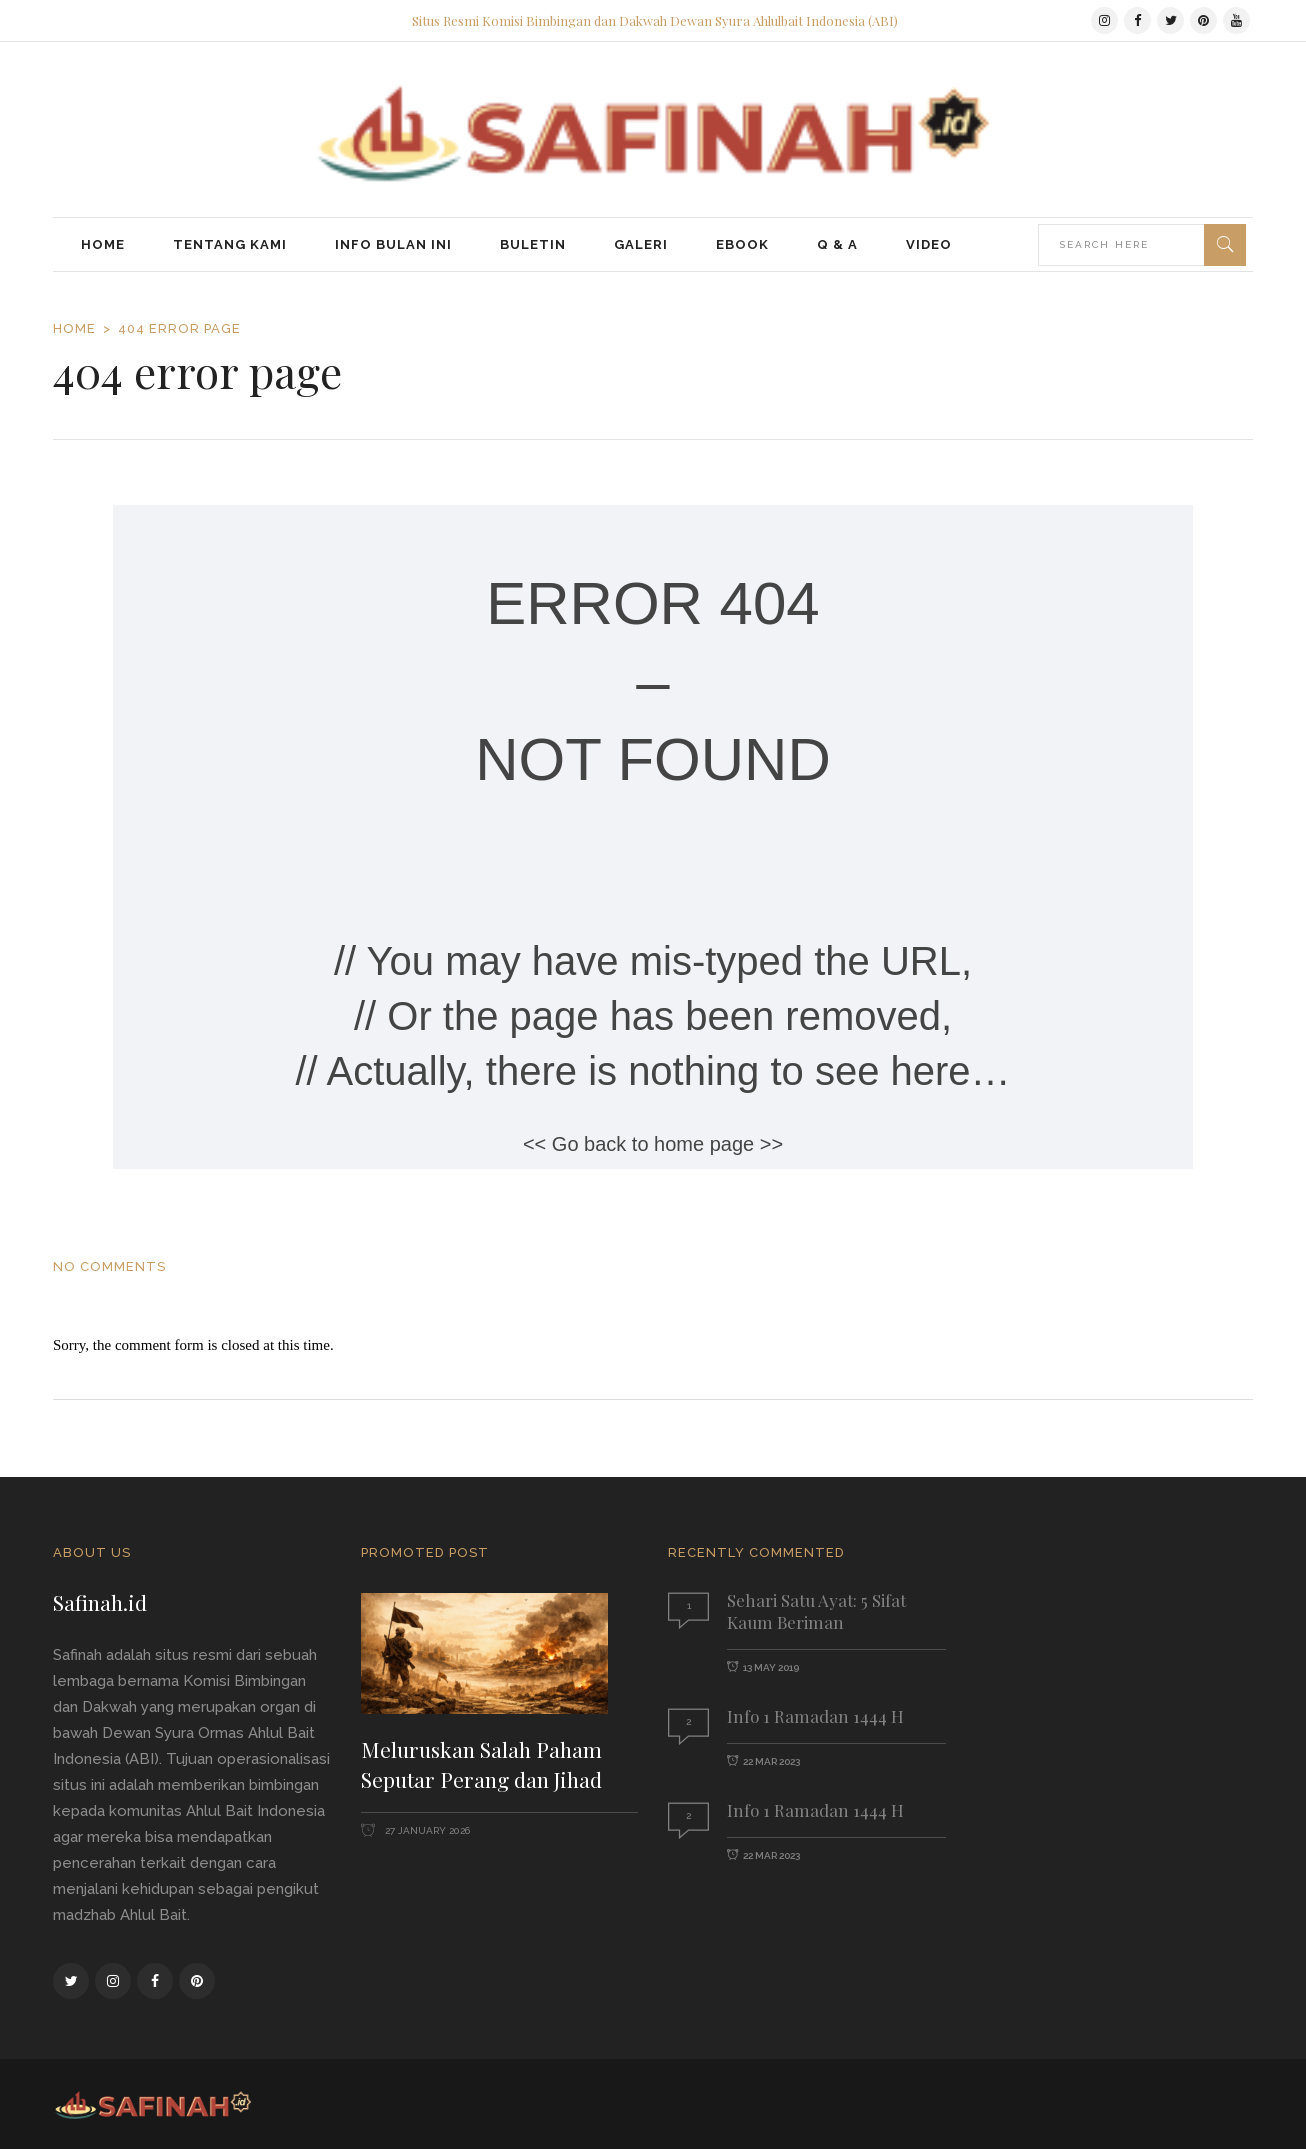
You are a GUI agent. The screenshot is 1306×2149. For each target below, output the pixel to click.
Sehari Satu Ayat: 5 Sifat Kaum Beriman (816, 1610)
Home (74, 328)
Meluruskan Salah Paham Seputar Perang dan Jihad (481, 1764)
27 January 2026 (426, 1830)
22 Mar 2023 (771, 1761)
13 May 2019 (771, 1667)
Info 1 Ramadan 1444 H (815, 1716)
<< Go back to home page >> (653, 1144)
